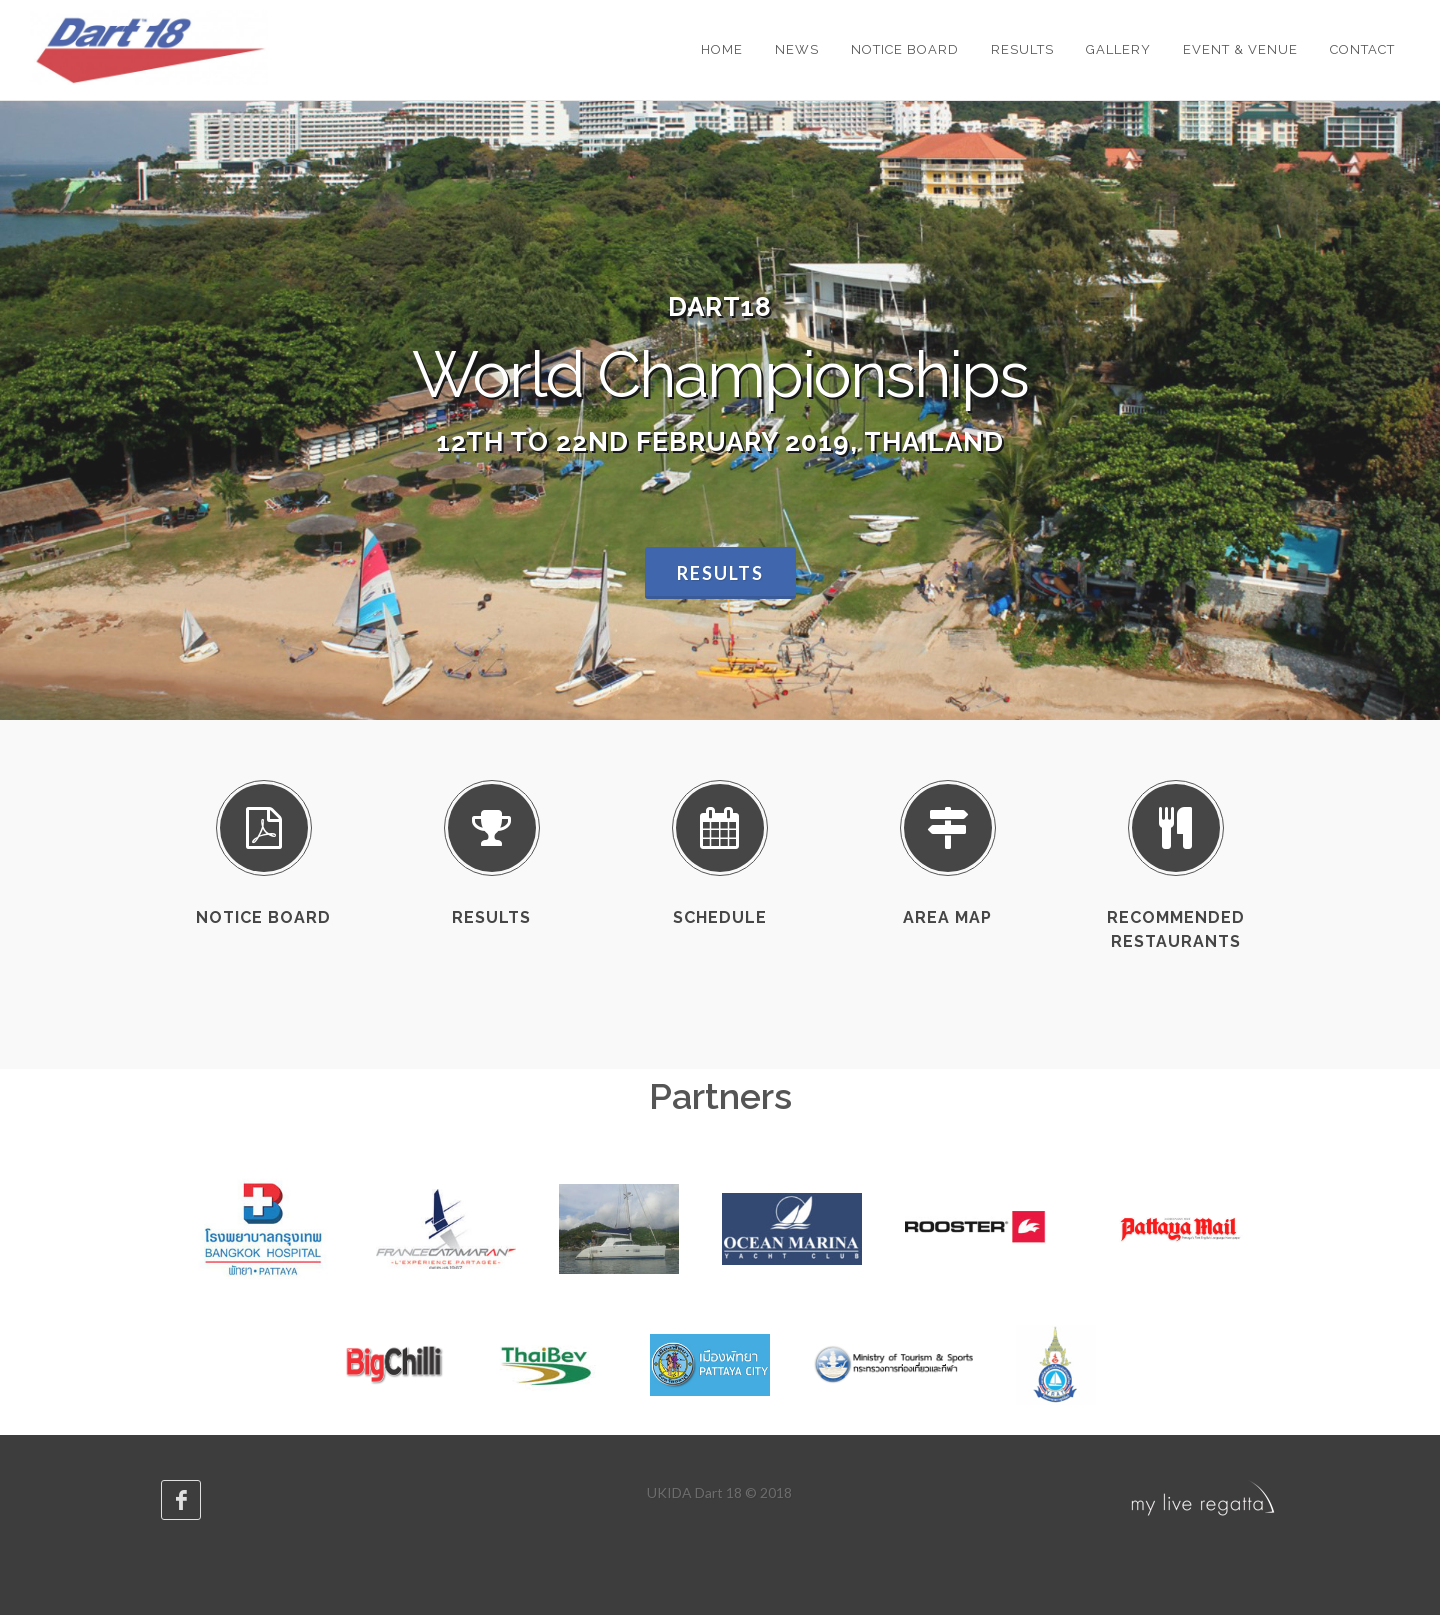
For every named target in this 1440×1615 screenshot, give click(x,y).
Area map (947, 917)
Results (720, 573)
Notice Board (263, 917)
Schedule (720, 917)
